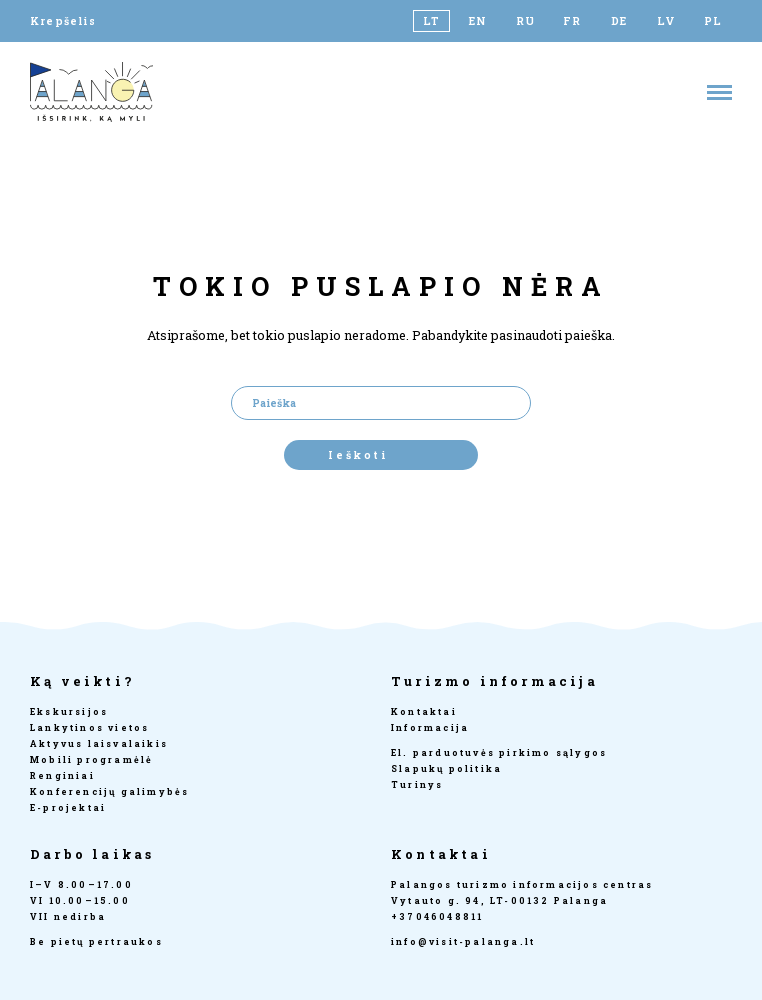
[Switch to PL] (713, 21)
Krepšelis (63, 21)
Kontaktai (424, 711)
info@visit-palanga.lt (463, 941)
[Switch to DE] (619, 21)
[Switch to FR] (572, 21)
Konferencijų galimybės (109, 791)
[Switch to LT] (431, 21)
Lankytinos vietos (89, 727)
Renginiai (62, 775)
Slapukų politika (446, 768)
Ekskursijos (69, 711)
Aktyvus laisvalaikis (99, 743)
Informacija (430, 727)
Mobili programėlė (91, 759)
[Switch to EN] (478, 21)
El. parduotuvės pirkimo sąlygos (499, 752)
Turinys (417, 784)
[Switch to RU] (525, 21)
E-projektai (68, 807)
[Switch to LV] (666, 21)
